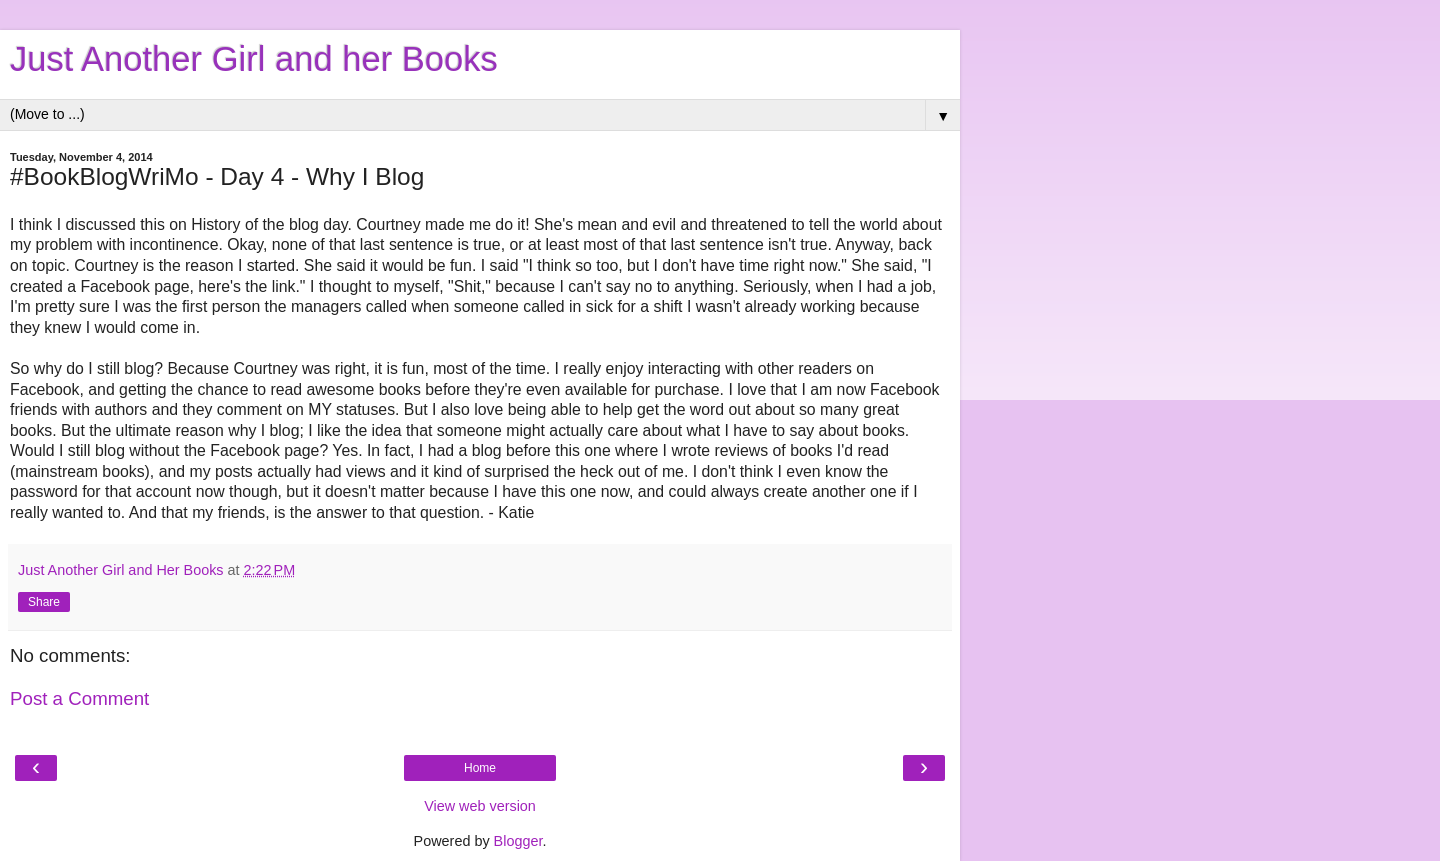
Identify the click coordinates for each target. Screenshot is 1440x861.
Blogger (518, 841)
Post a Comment (79, 698)
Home (480, 768)
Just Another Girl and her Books (254, 59)
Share (44, 602)
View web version (480, 806)
